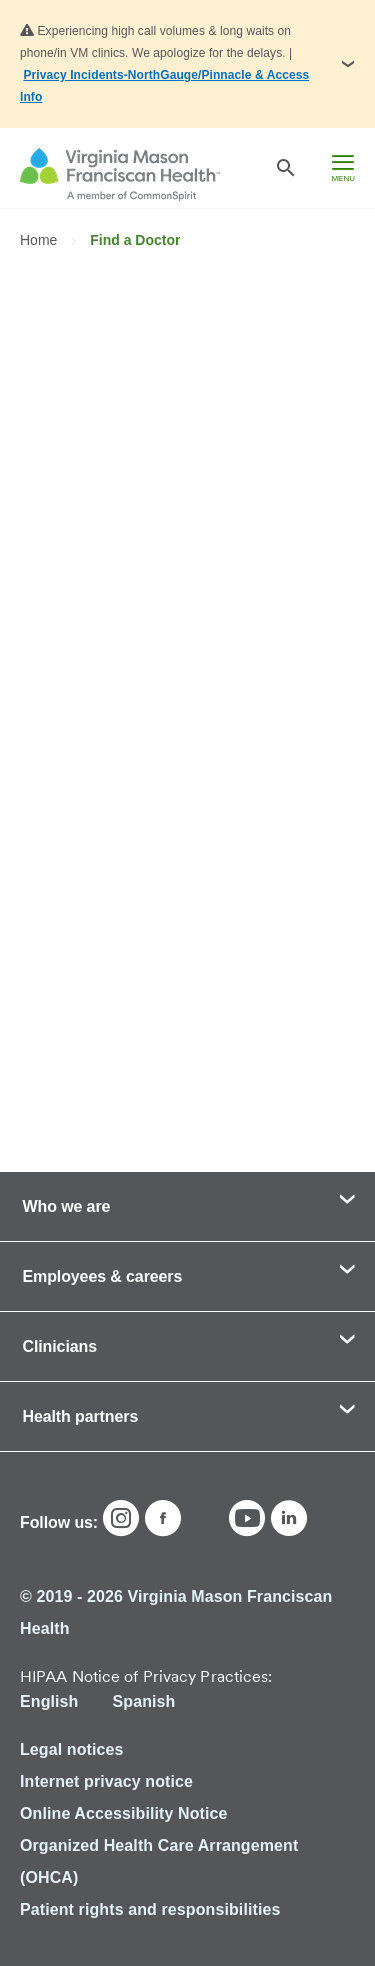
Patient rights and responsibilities (150, 1909)
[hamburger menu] (343, 168)
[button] (187, 64)
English (49, 1701)
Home (40, 240)
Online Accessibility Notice (124, 1813)
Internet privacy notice (106, 1781)
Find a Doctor (135, 240)
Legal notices (72, 1749)
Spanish (143, 1701)
